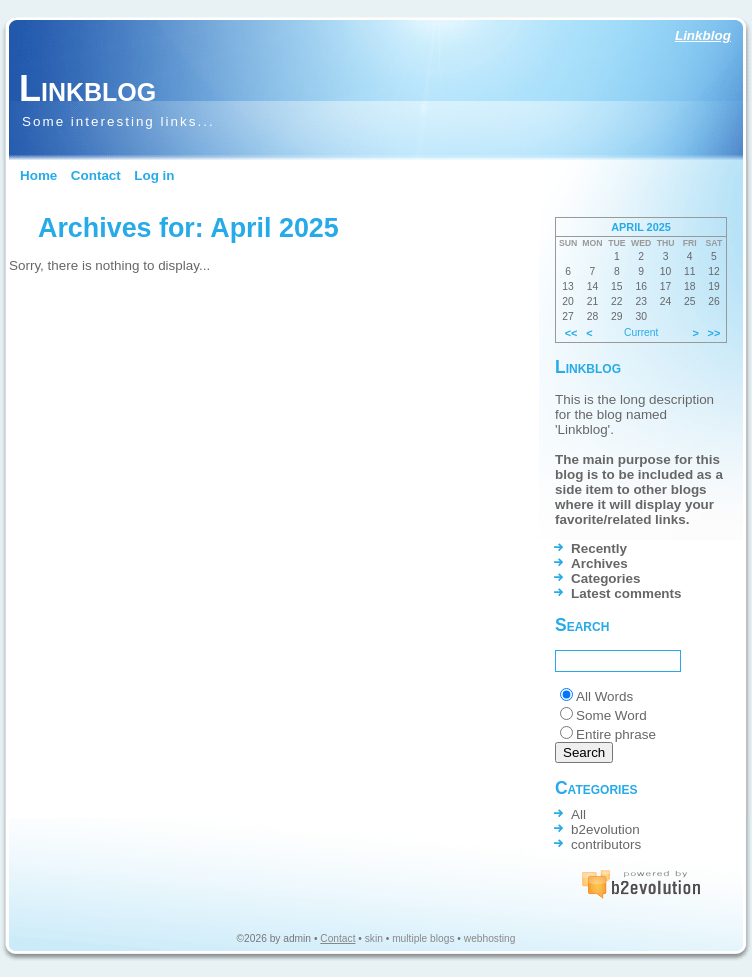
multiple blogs (423, 938)
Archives (599, 563)
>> (714, 333)
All (578, 814)
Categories (605, 578)
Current (641, 332)
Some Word (611, 715)
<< (571, 333)
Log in (154, 175)
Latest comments (626, 593)
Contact (96, 175)
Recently (599, 548)
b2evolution (605, 829)
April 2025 (641, 227)
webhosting (490, 938)
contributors (606, 844)
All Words (604, 696)
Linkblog (703, 35)
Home (38, 175)
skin (374, 938)
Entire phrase (616, 734)
